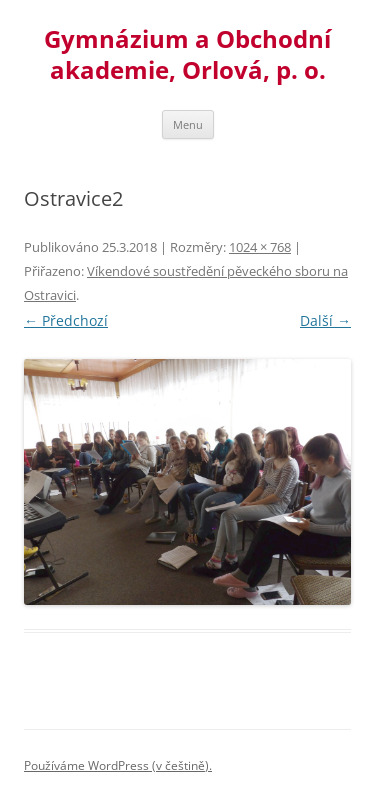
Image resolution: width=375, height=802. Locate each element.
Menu (188, 124)
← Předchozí (66, 320)
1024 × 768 (260, 247)
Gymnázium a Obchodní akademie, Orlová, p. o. (187, 55)
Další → (325, 320)
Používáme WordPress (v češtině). (118, 765)
